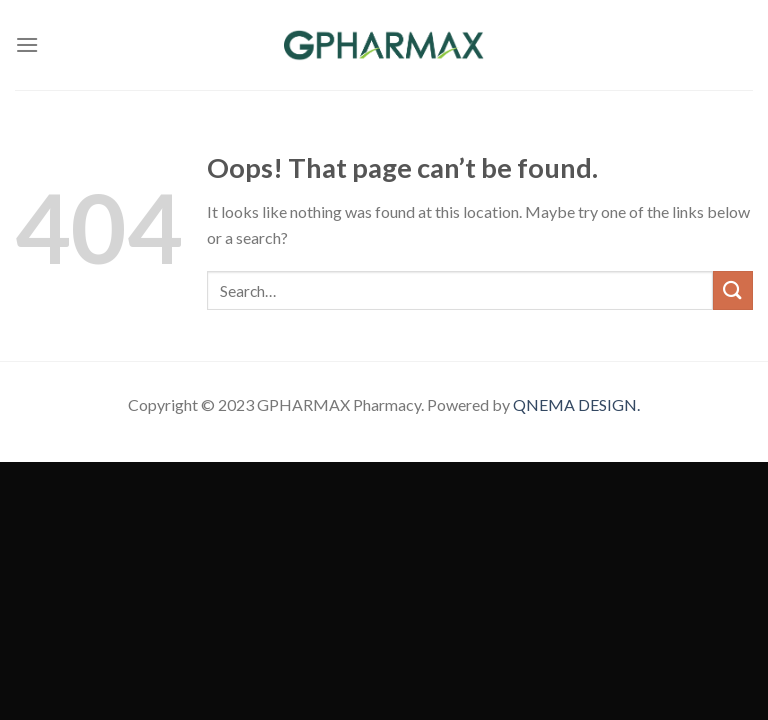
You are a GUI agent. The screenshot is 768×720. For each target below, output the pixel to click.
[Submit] (733, 290)
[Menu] (27, 44)
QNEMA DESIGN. (576, 404)
